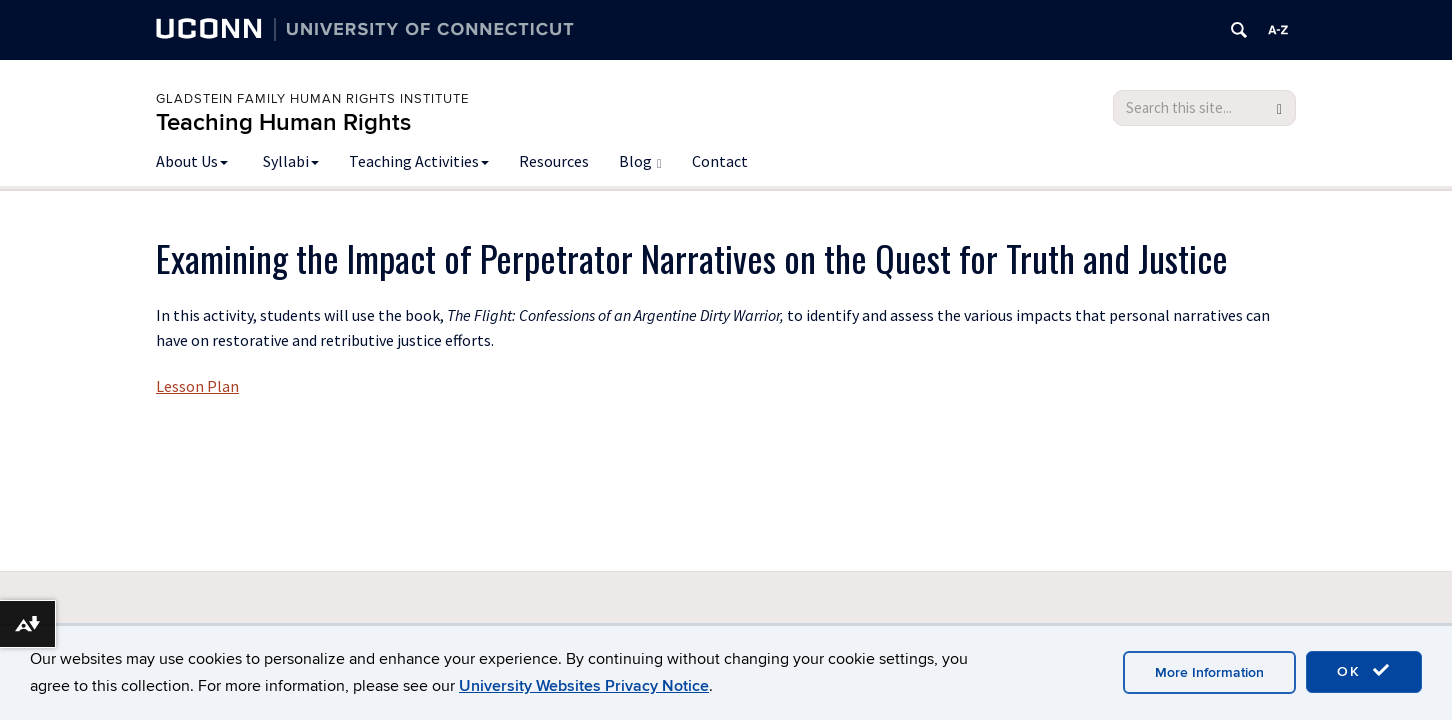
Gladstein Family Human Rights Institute (312, 99)
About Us (192, 161)
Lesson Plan (197, 386)
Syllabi (291, 161)
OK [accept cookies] (1364, 671)
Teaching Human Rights (283, 122)
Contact (720, 161)
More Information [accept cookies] (1209, 672)
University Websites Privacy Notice (584, 686)
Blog (640, 161)
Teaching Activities (419, 161)
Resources (554, 161)
